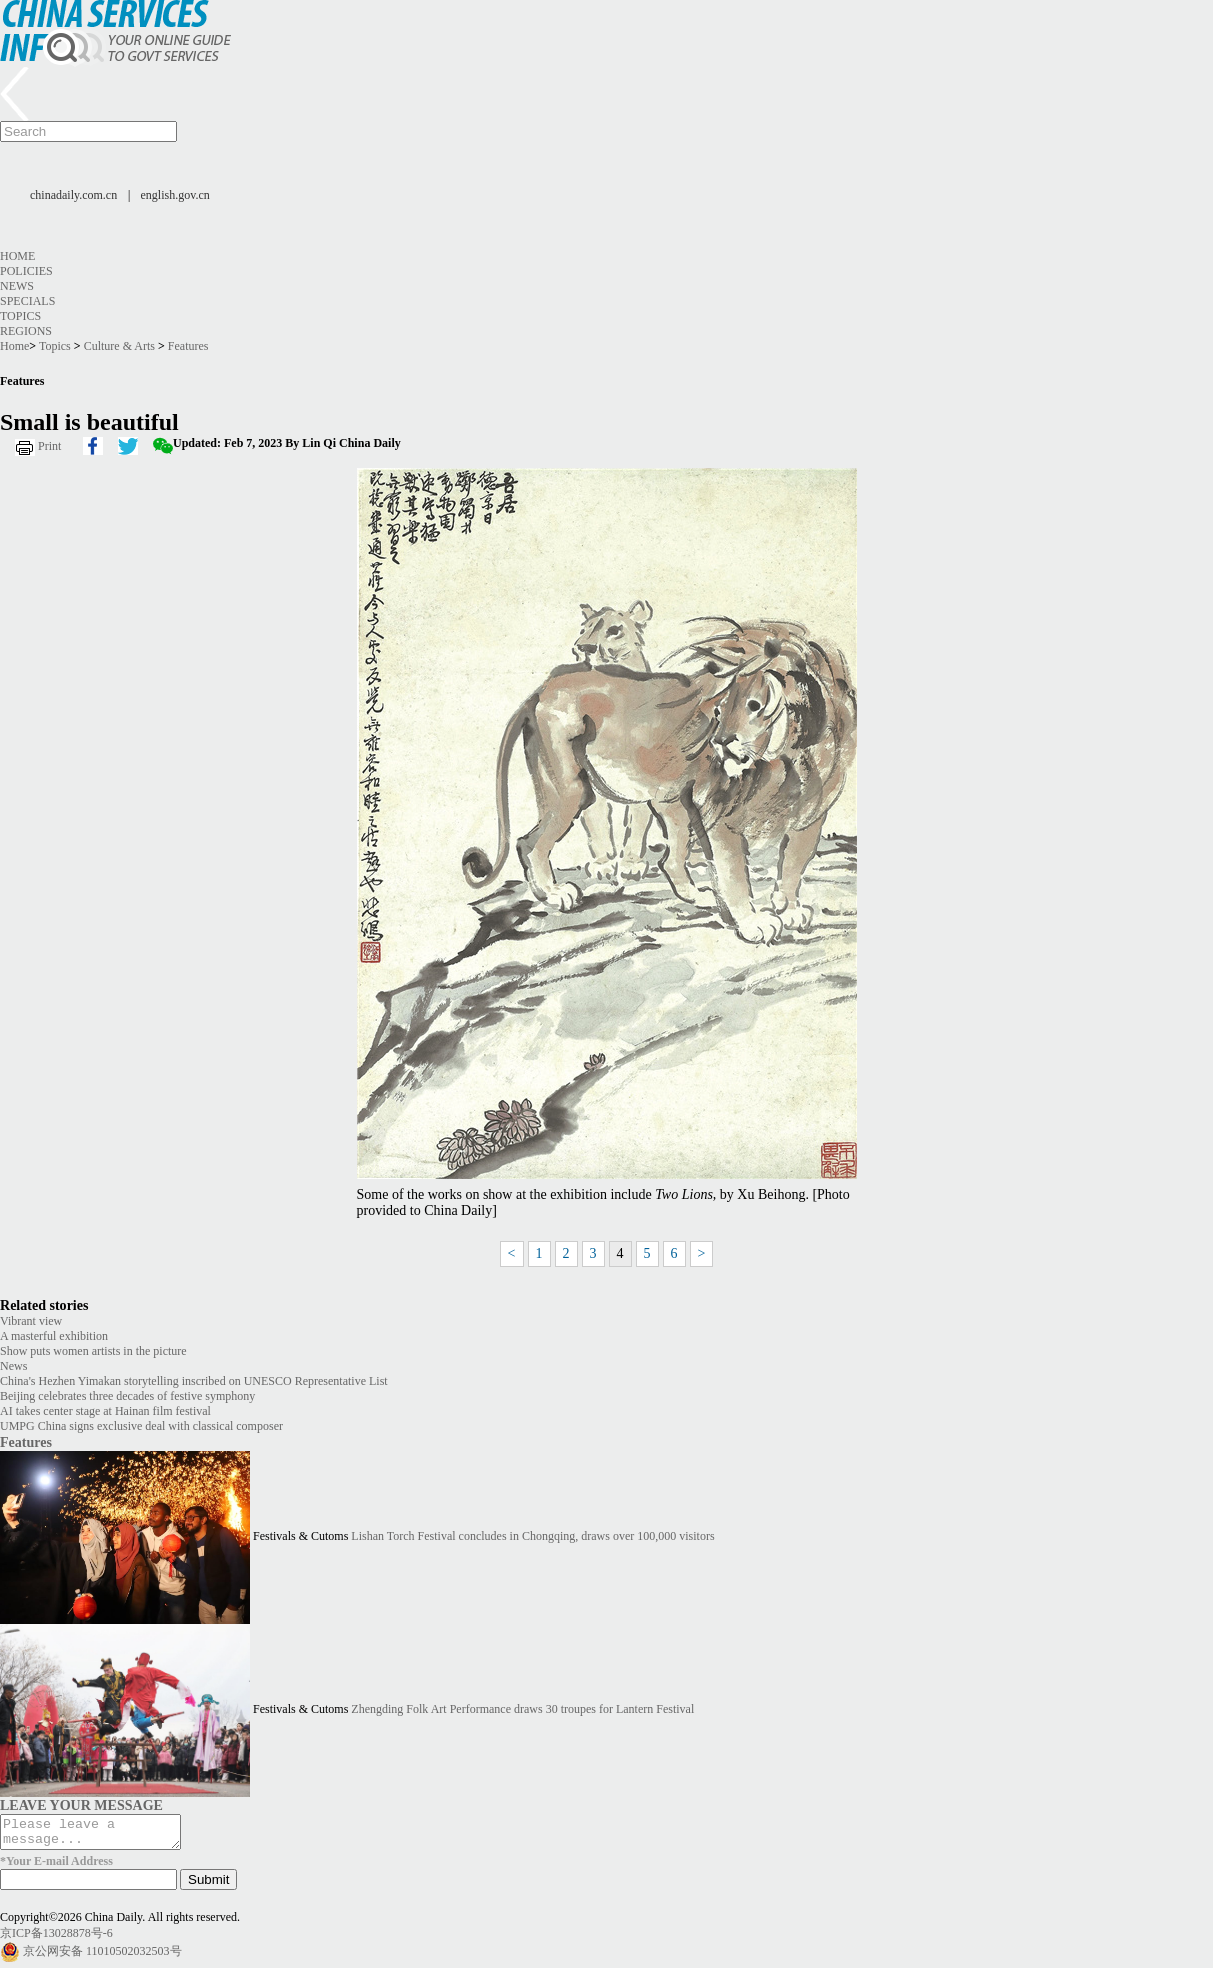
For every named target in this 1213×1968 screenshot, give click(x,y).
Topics (20, 316)
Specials (27, 301)
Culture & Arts (119, 346)
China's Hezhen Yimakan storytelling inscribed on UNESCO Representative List (194, 1381)
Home (17, 256)
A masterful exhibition (54, 1336)
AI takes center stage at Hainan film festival (105, 1411)
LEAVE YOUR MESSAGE (81, 1805)
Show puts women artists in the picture (93, 1351)
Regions (26, 331)
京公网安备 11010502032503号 (102, 1957)
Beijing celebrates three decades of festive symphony (127, 1396)
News (17, 286)
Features (188, 346)
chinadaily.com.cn (73, 195)
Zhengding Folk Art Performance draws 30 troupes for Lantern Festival (522, 1709)
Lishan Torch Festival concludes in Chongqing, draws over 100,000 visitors (532, 1536)
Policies (26, 271)
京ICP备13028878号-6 (56, 1939)
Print (49, 446)
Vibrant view (31, 1321)
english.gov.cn (175, 195)
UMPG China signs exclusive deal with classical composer (141, 1426)
